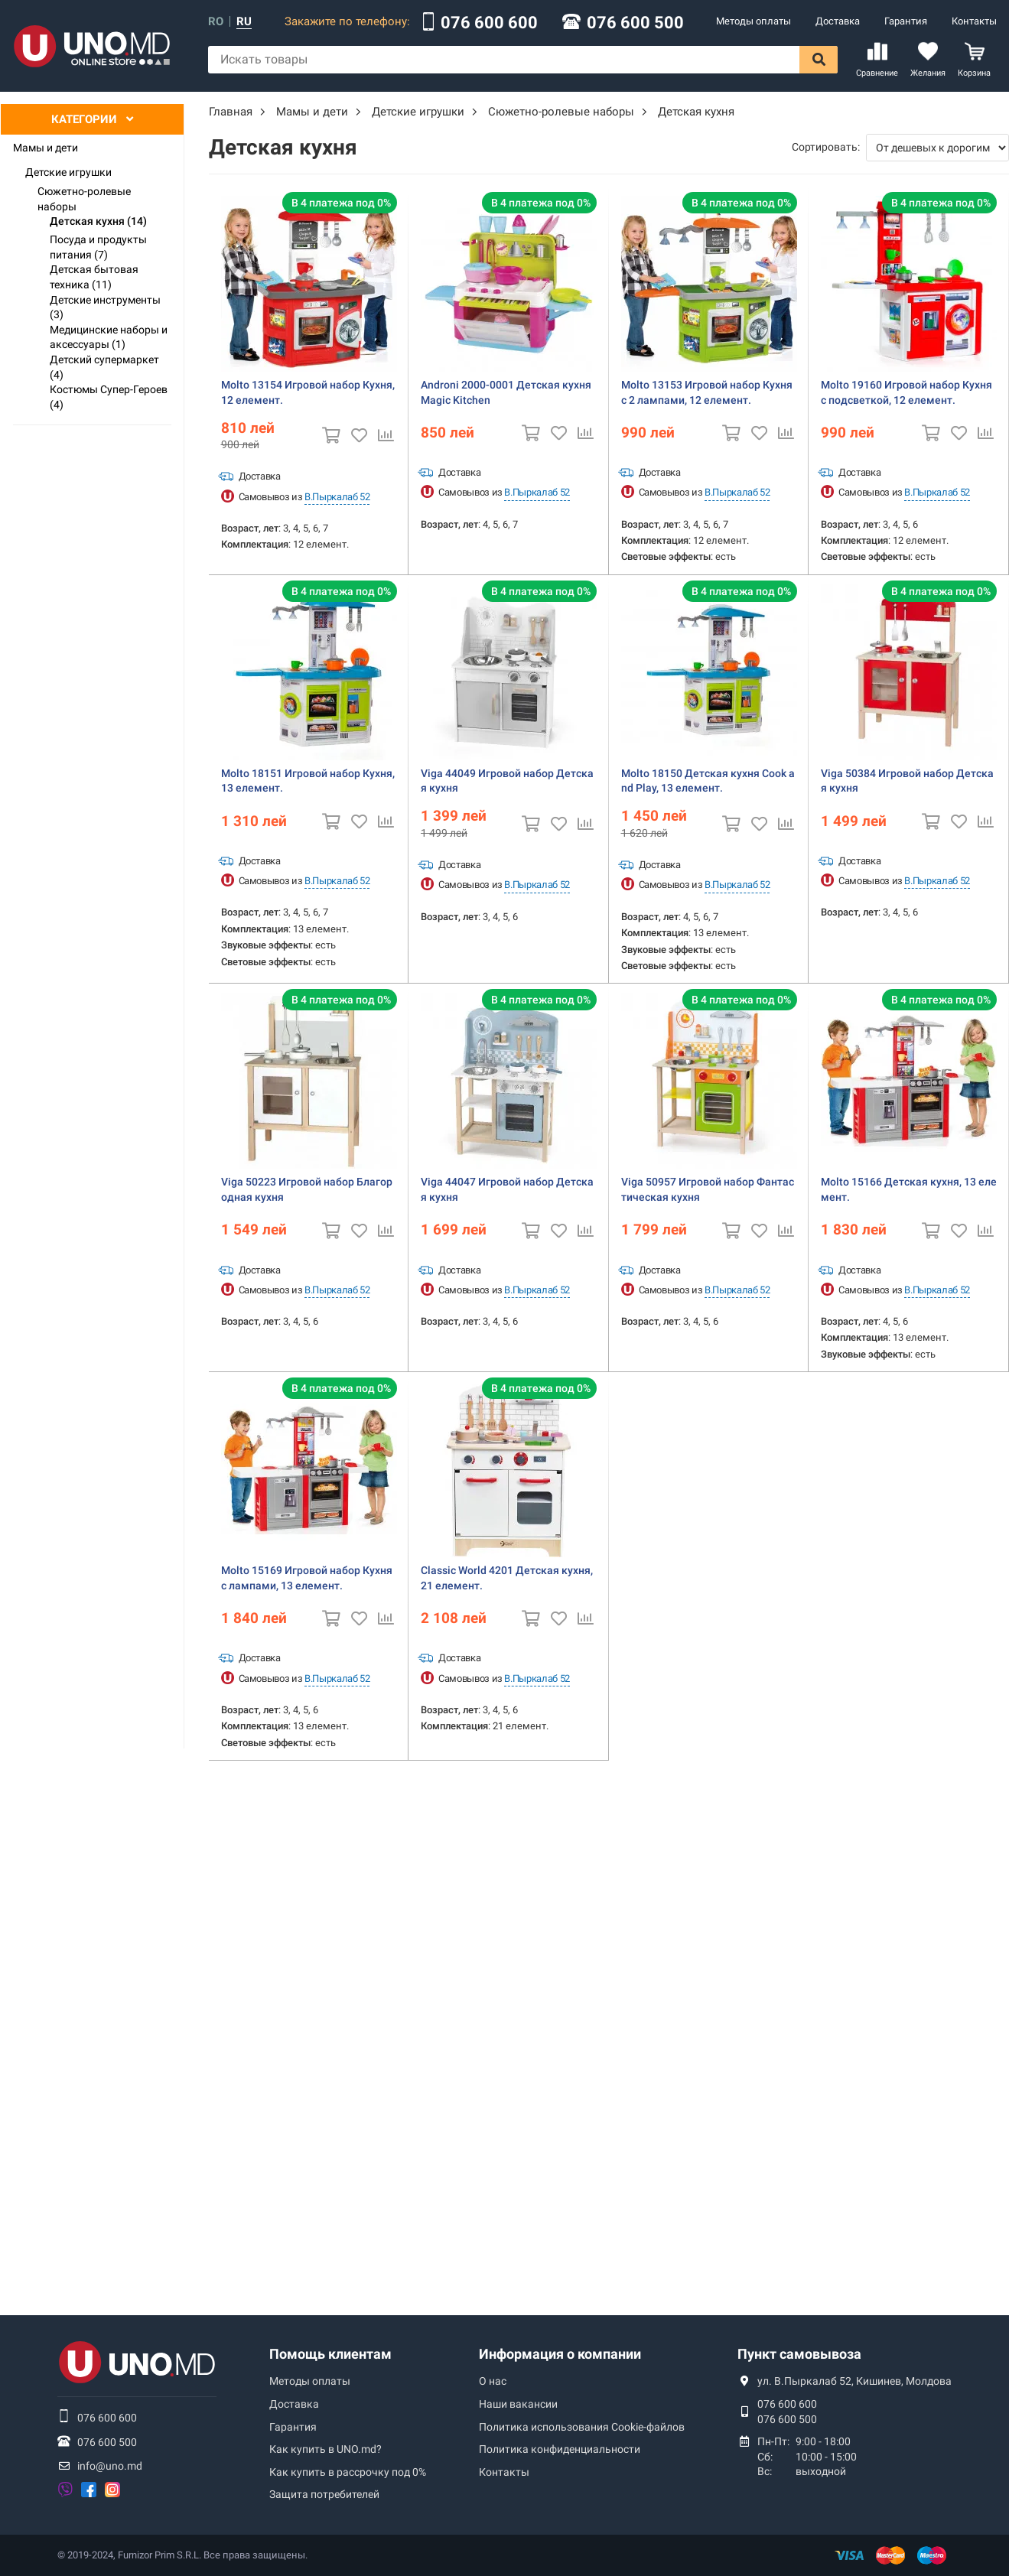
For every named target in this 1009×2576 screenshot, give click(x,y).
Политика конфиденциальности (559, 2449)
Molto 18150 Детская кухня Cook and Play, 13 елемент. (708, 781)
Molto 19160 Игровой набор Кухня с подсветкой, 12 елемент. (906, 392)
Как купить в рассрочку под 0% (347, 2472)
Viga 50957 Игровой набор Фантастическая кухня (707, 1189)
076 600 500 (635, 23)
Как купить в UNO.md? (325, 2449)
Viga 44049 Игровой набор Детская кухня (507, 781)
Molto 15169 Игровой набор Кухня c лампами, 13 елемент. (306, 1578)
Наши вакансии (518, 2404)
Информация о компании (560, 2354)
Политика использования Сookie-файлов (582, 2427)
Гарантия (905, 21)
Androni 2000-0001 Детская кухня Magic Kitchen (506, 392)
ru (244, 22)
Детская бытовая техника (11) (94, 277)
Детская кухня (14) (98, 221)
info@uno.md (109, 2466)
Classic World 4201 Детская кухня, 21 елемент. (507, 1578)
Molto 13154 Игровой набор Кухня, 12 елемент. (308, 392)
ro (215, 22)
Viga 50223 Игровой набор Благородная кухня (306, 1189)
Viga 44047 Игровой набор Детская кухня (507, 1189)
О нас (492, 2381)
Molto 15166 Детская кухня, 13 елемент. (909, 1189)
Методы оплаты (753, 21)
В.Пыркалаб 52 (336, 497)
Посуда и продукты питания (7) (98, 247)
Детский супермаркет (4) (104, 367)
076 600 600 (489, 23)
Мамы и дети (45, 147)
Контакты (974, 21)
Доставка (837, 21)
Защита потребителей (324, 2494)
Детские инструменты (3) (105, 307)
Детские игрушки (68, 172)
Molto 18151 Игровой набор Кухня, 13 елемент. (308, 781)
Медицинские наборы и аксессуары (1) (109, 337)
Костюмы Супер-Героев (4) (109, 397)
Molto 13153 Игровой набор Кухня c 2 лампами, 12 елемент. (707, 392)
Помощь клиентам (330, 2354)
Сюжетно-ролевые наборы (84, 199)
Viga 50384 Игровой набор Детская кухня (907, 781)
